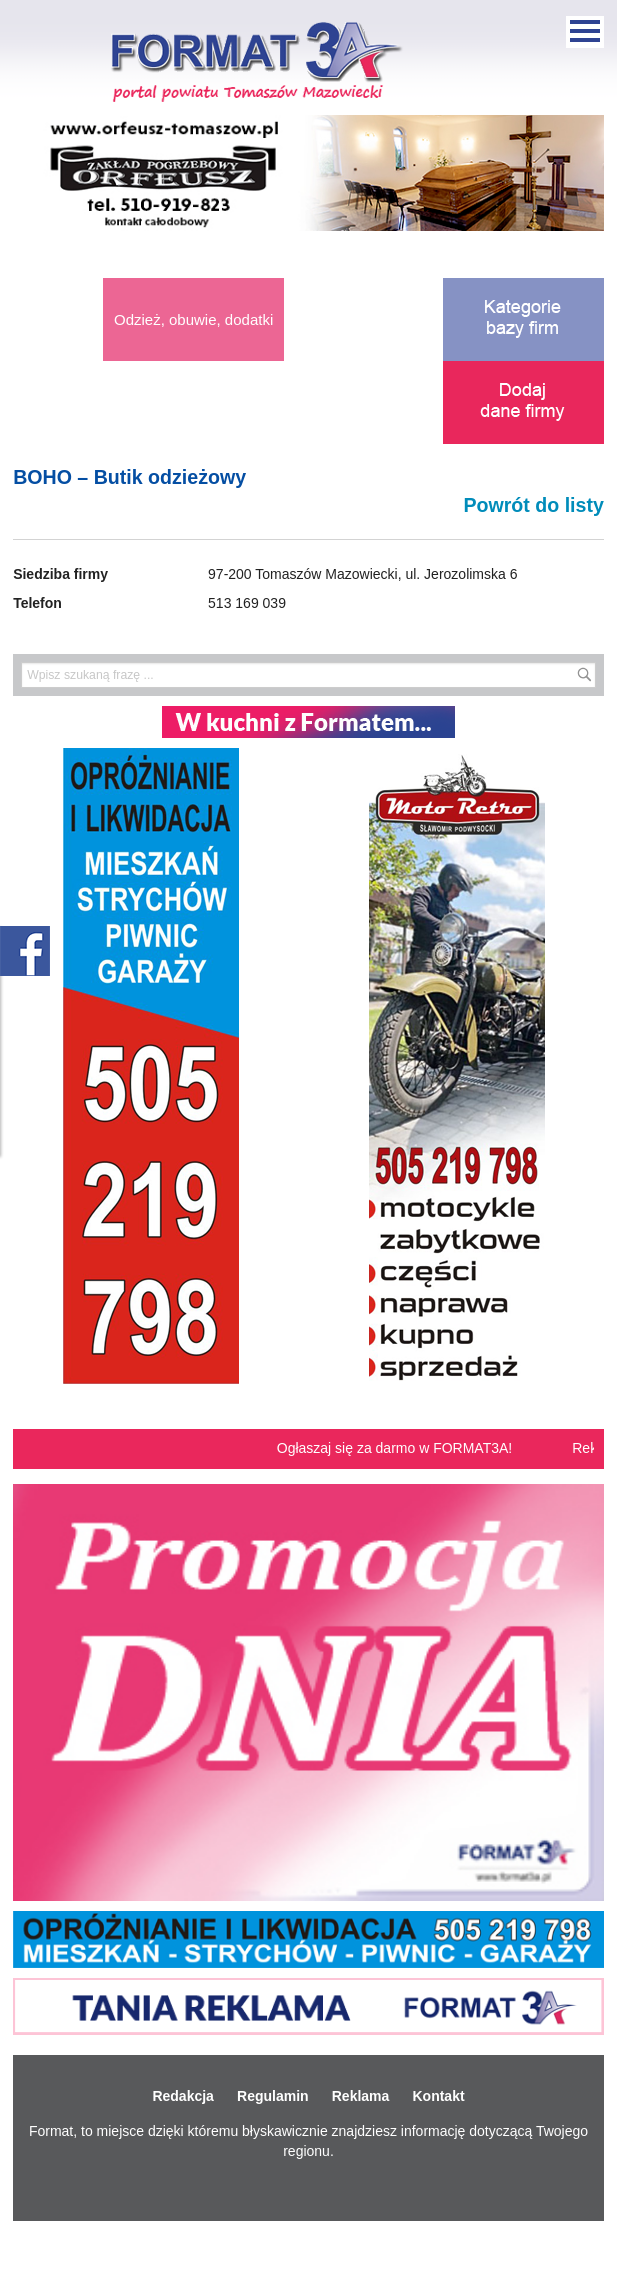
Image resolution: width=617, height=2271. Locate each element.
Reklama (361, 2096)
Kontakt (438, 2096)
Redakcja (182, 2096)
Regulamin (273, 2096)
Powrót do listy (533, 505)
